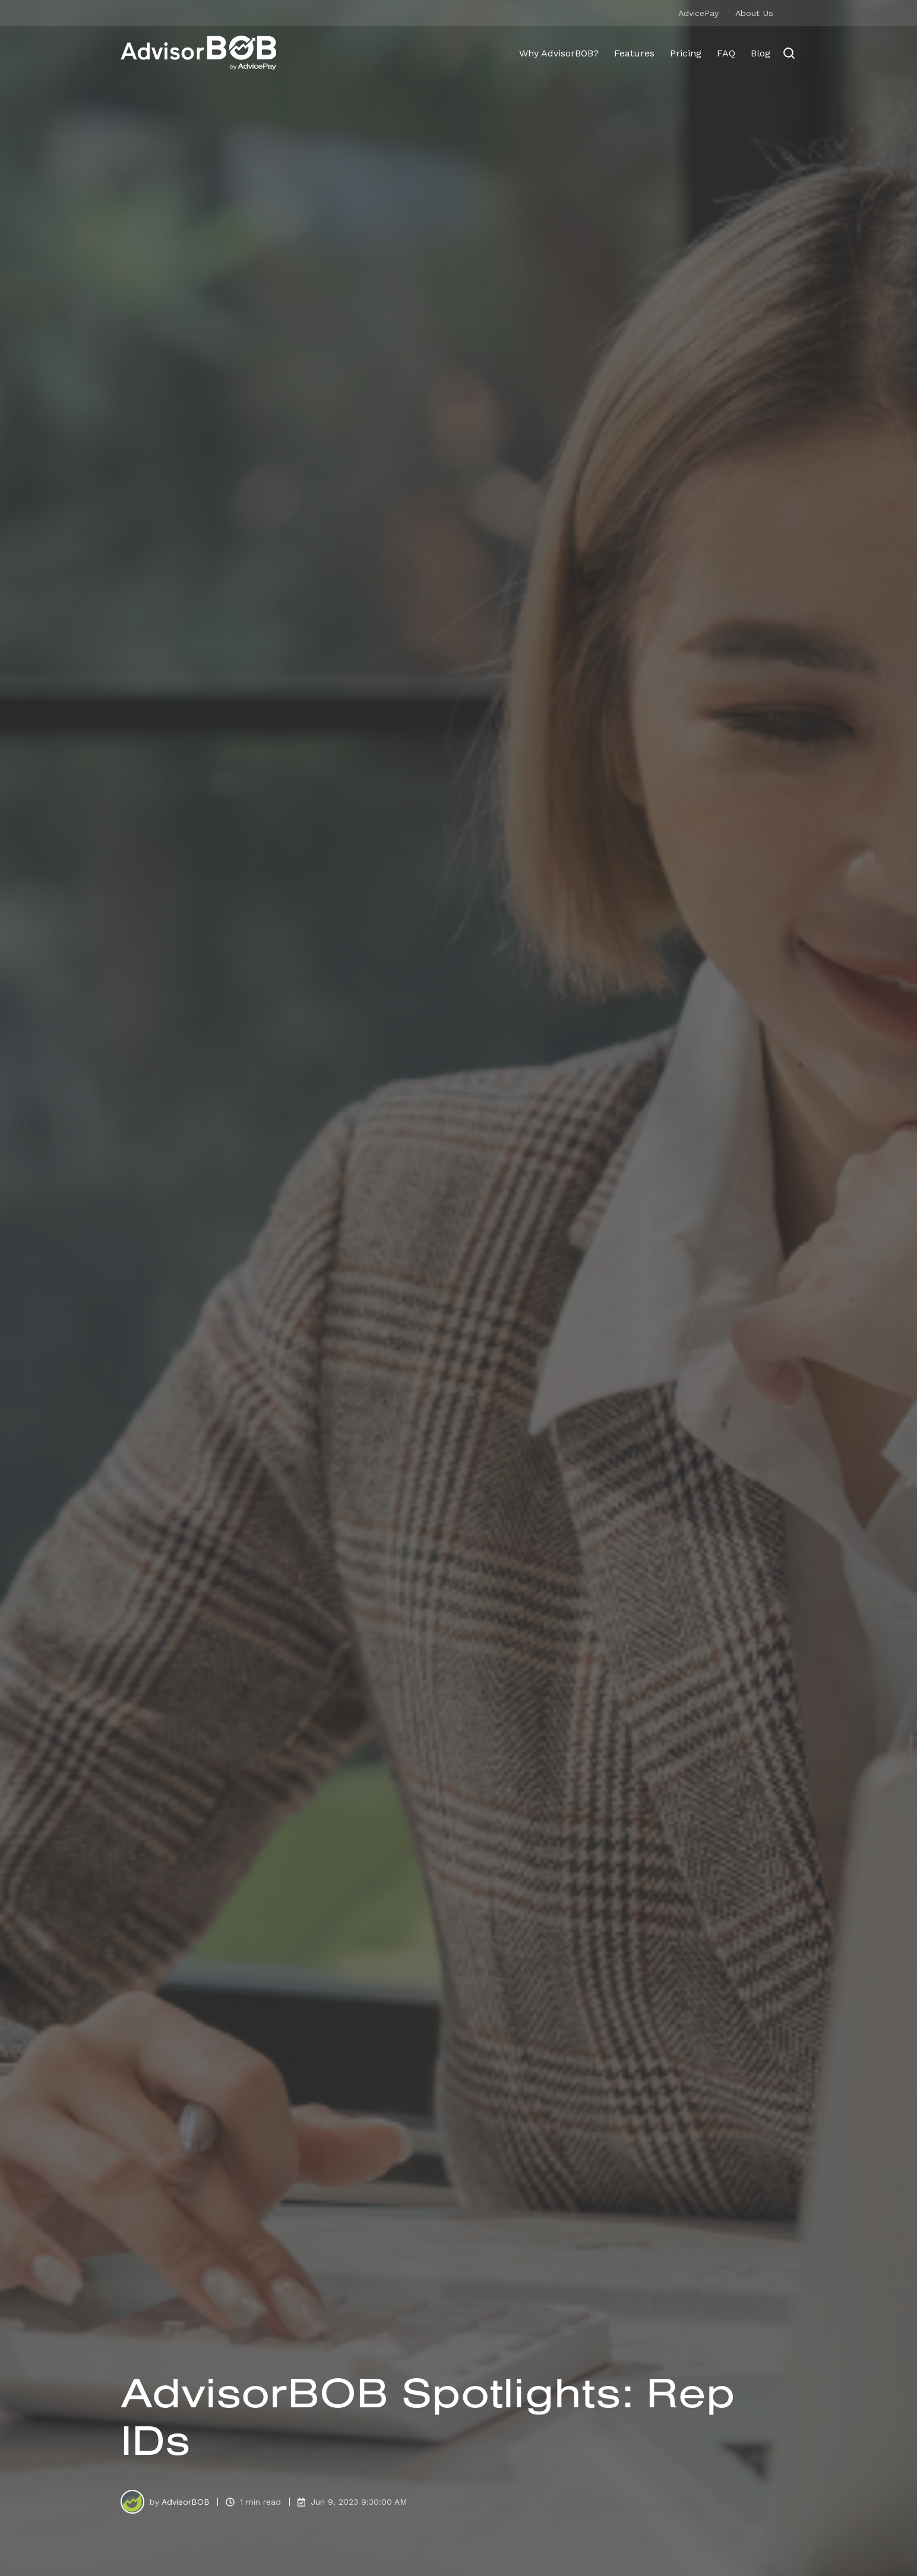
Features (634, 53)
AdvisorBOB (186, 2502)
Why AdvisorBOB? (559, 53)
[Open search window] (789, 53)
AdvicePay (698, 13)
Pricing (685, 53)
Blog (760, 53)
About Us (754, 13)
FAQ (726, 53)
